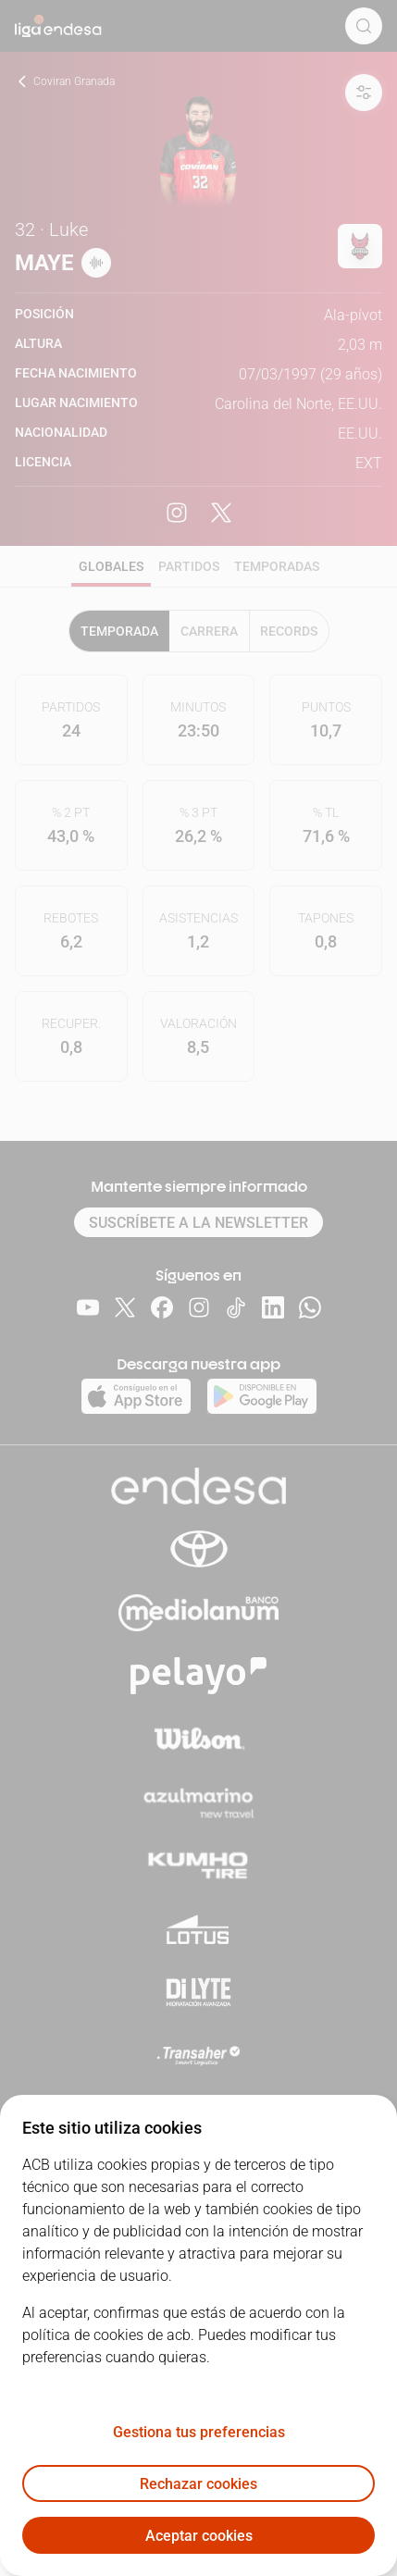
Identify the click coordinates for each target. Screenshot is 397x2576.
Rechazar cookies (198, 2484)
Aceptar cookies (199, 2536)
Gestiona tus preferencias (199, 2432)
